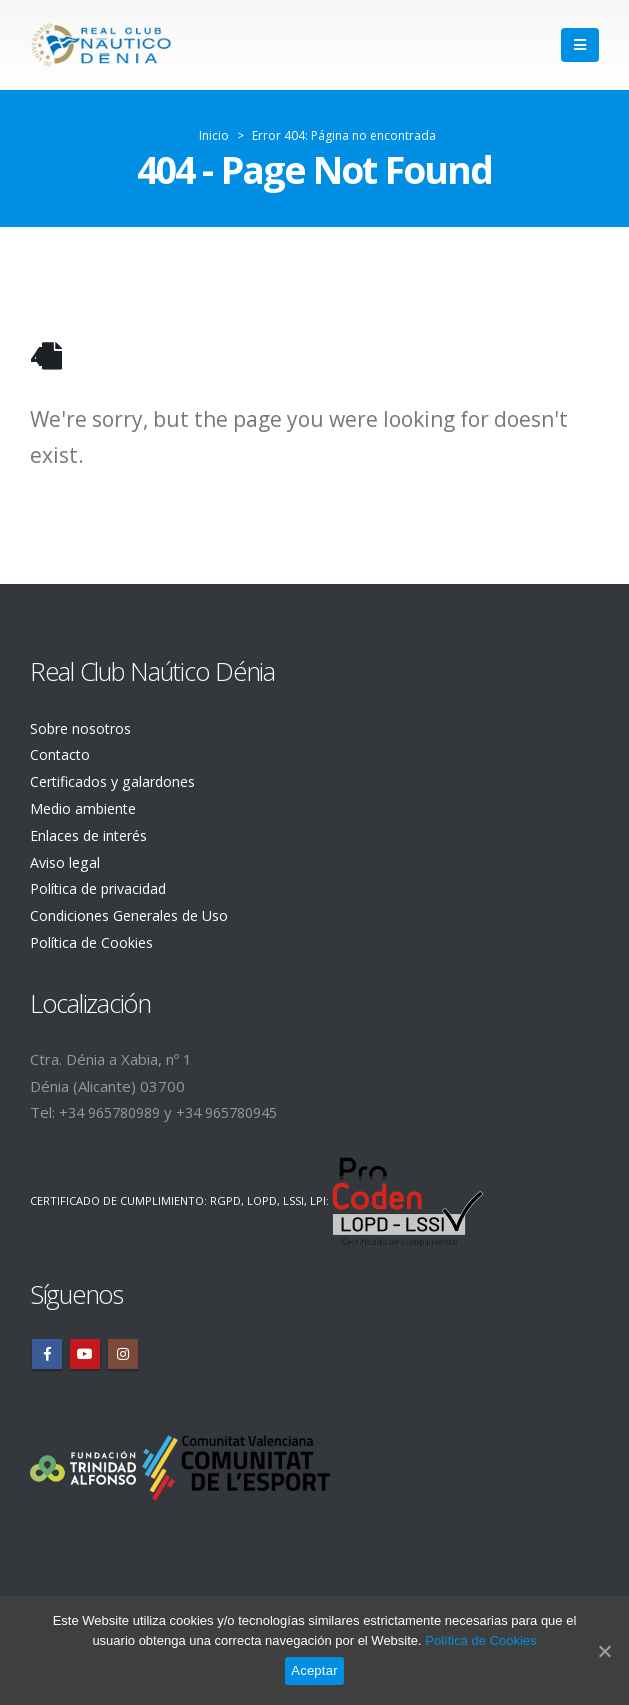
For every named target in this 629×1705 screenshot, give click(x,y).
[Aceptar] (604, 1651)
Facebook (47, 1349)
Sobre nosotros (84, 728)
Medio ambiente (86, 806)
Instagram (123, 1349)
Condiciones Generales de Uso (135, 911)
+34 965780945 (243, 1107)
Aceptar (314, 1670)
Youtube (85, 1349)
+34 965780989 (115, 1107)
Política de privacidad (102, 885)
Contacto (61, 754)
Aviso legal (66, 859)
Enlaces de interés (93, 833)
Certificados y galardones (118, 780)
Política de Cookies (94, 938)
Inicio (214, 135)
